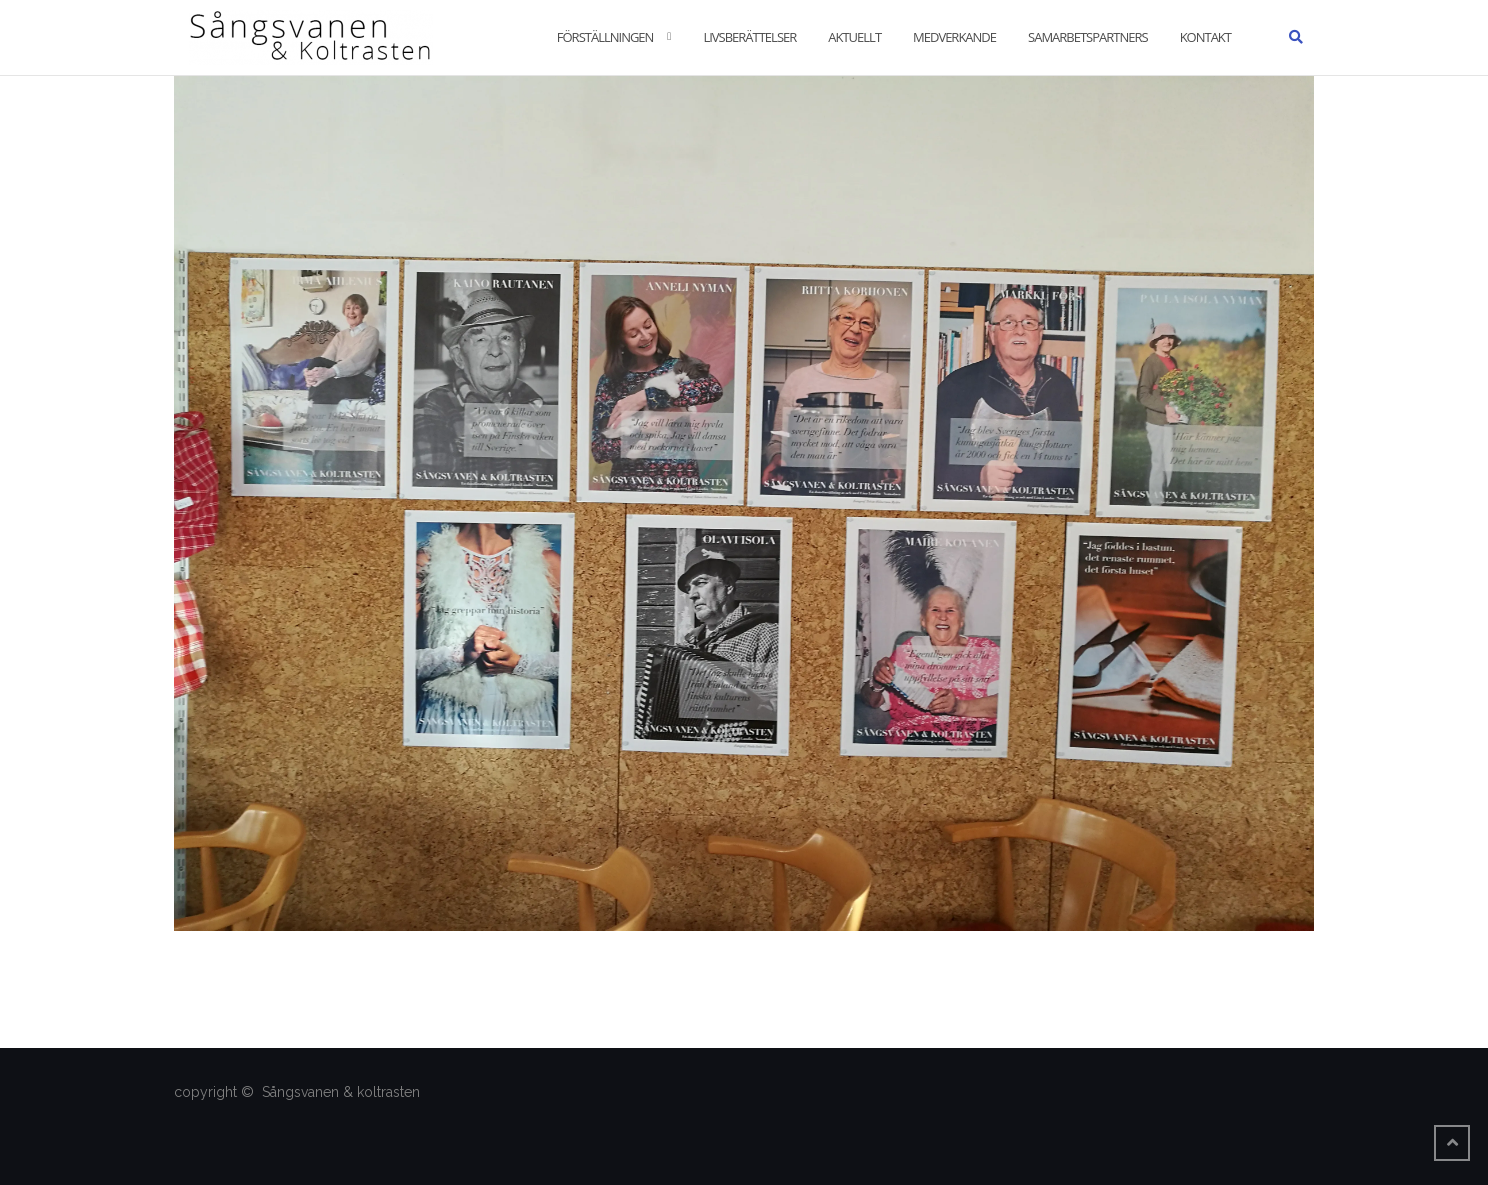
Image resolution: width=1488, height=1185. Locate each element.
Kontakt (1205, 37)
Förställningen (605, 37)
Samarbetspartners (1088, 37)
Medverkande (954, 37)
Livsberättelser (749, 37)
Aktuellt (854, 37)
